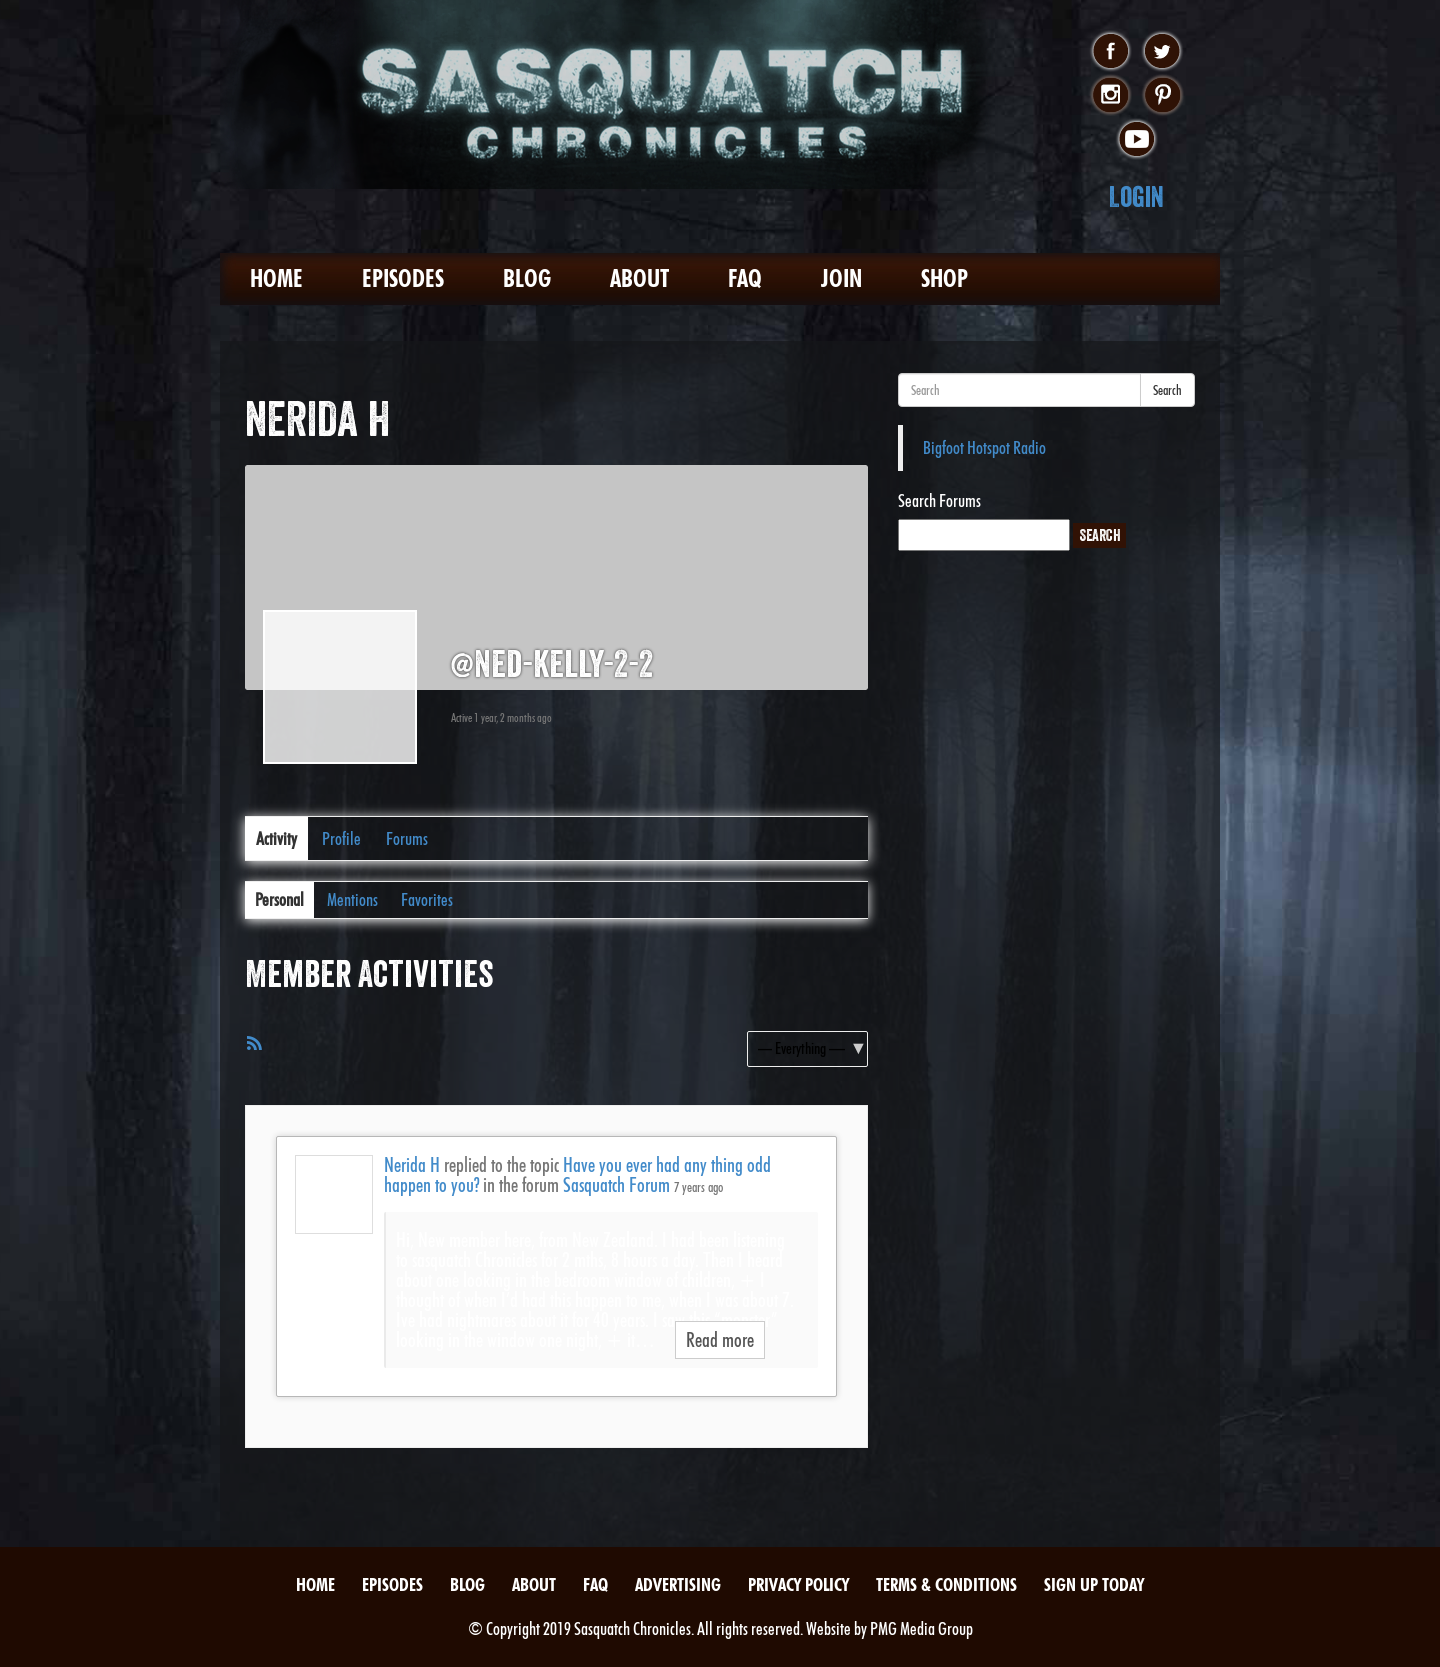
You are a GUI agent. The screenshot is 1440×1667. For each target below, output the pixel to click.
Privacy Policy (798, 1584)
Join (841, 278)
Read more (720, 1340)
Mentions (352, 899)
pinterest (1162, 96)
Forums (407, 838)
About (639, 278)
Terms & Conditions (946, 1584)
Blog (527, 278)
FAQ (745, 278)
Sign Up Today (1094, 1584)
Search (1167, 390)
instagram (1110, 96)
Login (1136, 196)
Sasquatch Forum (616, 1185)
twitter (1162, 52)
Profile (341, 838)
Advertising (678, 1584)
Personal (279, 899)
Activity (276, 838)
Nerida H (412, 1165)
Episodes (403, 278)
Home (276, 278)
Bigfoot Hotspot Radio (984, 447)
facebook (1110, 52)
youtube (1136, 140)
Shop (944, 278)
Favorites (427, 899)
